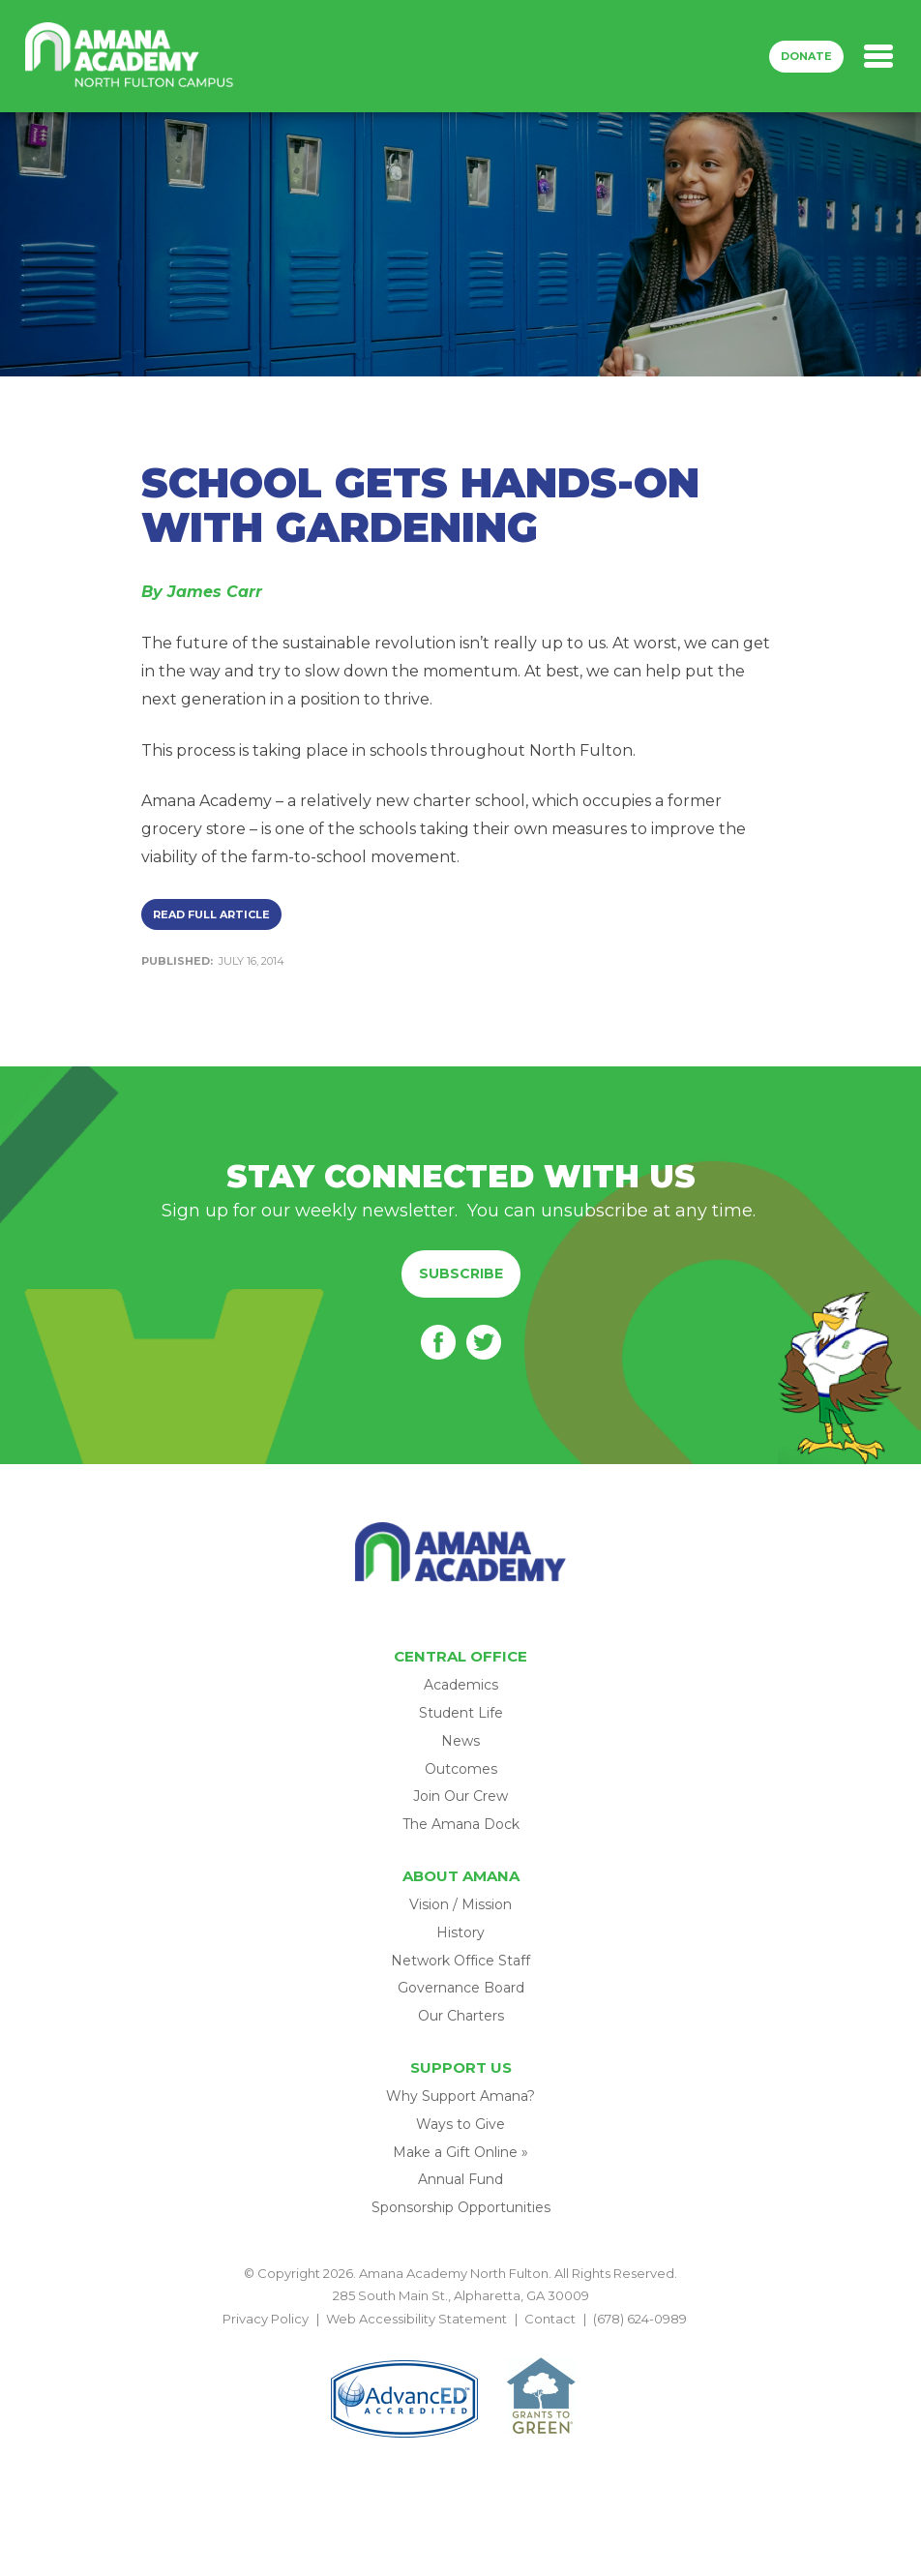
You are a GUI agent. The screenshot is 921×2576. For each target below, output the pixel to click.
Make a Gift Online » (460, 2152)
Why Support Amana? (460, 2096)
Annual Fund (460, 2179)
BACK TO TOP (460, 2341)
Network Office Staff (460, 1960)
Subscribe (461, 1273)
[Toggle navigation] (878, 56)
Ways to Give (460, 2124)
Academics (461, 1684)
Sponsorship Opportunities (460, 2207)
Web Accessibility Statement (416, 2318)
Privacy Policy (266, 2318)
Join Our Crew (460, 1796)
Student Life (461, 1713)
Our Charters (461, 2015)
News (460, 1741)
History (460, 1932)
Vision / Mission (460, 1904)
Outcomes (461, 1769)
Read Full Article (211, 914)
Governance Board (461, 1987)
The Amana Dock (461, 1824)
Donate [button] (806, 56)
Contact (550, 2318)
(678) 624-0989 (640, 2318)
